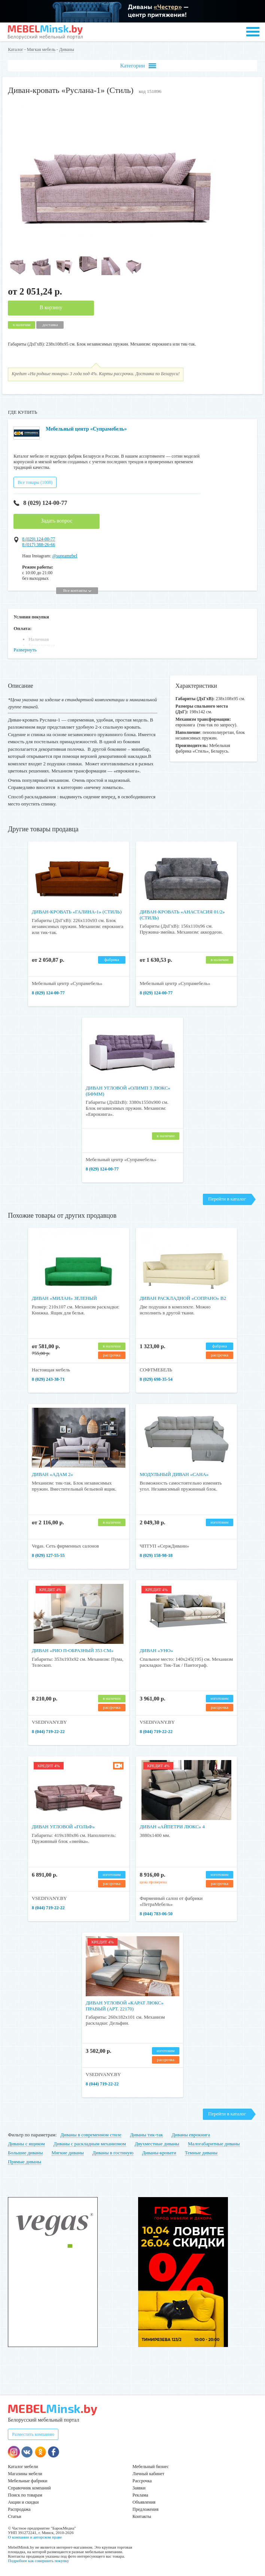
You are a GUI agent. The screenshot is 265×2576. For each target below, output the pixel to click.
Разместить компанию (33, 2434)
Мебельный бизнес (150, 2466)
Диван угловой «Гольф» (63, 1826)
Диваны (66, 49)
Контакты (141, 2516)
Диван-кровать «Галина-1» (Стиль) (77, 912)
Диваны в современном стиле (90, 2134)
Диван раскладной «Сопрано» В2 (183, 1298)
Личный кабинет (148, 2473)
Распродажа (19, 2509)
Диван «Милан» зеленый (64, 1298)
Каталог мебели (23, 2466)
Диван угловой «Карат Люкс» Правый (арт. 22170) (125, 2006)
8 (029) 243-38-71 (48, 1379)
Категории (138, 66)
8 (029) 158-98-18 (156, 1555)
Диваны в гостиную (112, 2152)
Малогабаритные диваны (214, 2143)
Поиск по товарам (25, 2495)
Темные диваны (201, 2152)
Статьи (14, 2516)
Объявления (143, 2502)
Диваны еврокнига (190, 2134)
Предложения (145, 2509)
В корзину (51, 307)
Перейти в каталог (227, 1199)
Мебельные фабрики (27, 2480)
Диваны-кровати (159, 2152)
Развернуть (25, 650)
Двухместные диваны (157, 2143)
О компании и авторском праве (35, 2537)
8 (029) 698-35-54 (156, 1379)
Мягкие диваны (68, 2152)
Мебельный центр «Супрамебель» (86, 429)
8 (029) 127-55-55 (48, 1555)
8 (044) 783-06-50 (156, 1913)
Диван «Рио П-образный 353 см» (72, 1650)
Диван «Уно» (156, 1650)
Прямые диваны (24, 2161)
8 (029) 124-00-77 (40, 503)
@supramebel (64, 555)
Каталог (15, 49)
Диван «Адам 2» (52, 1474)
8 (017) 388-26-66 (38, 544)
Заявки (139, 2488)
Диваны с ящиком (26, 2143)
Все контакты (77, 590)
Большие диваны (25, 2152)
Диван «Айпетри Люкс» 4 (172, 1826)
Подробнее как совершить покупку (38, 2560)
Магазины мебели (25, 2473)
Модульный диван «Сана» (174, 1474)
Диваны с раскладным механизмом (90, 2143)
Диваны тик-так (146, 2134)
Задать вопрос (56, 521)
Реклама (140, 2495)
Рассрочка (142, 2480)
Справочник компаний (29, 2488)
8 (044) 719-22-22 (48, 1731)
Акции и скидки (23, 2502)
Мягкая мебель (41, 49)
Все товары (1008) (35, 482)
